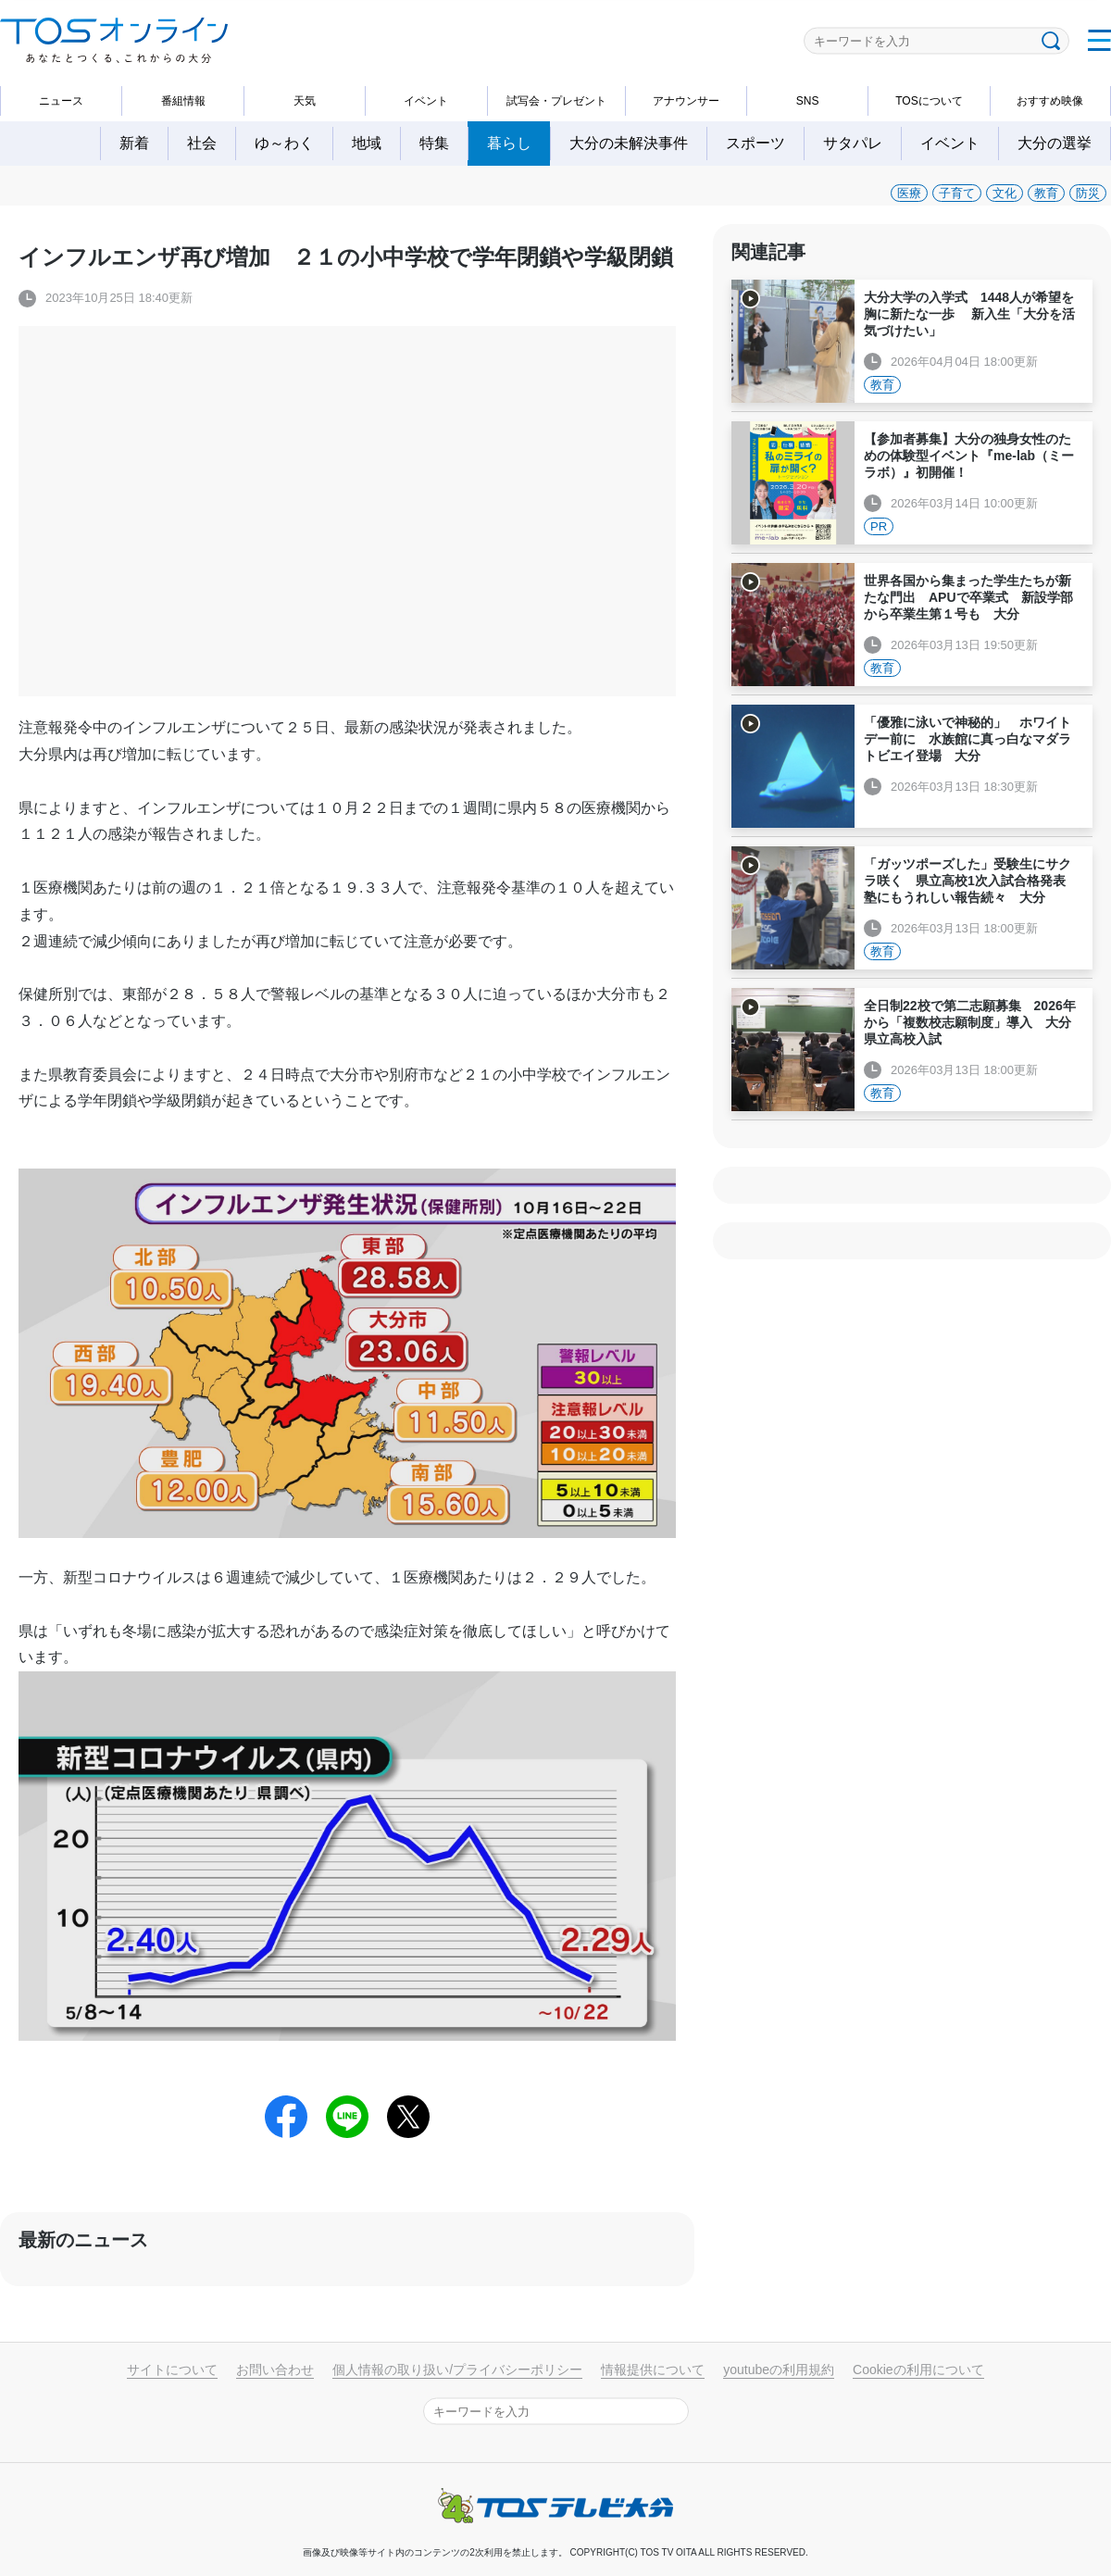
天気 (304, 100)
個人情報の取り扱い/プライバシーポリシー (457, 2369)
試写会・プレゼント (556, 100)
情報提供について (653, 2369)
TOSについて (928, 100)
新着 (134, 143)
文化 (1004, 193)
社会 (202, 143)
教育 (1046, 193)
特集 (434, 143)
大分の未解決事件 (628, 143)
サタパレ (852, 143)
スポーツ (755, 143)
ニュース (61, 100)
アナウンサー (686, 100)
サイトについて (172, 2369)
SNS (807, 100)
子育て (957, 193)
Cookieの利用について (918, 2369)
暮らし (509, 143)
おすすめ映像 (1050, 100)
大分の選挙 (1054, 143)
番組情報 (183, 100)
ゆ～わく (284, 143)
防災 (1088, 193)
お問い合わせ (275, 2369)
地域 (366, 143)
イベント (426, 100)
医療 (909, 193)
